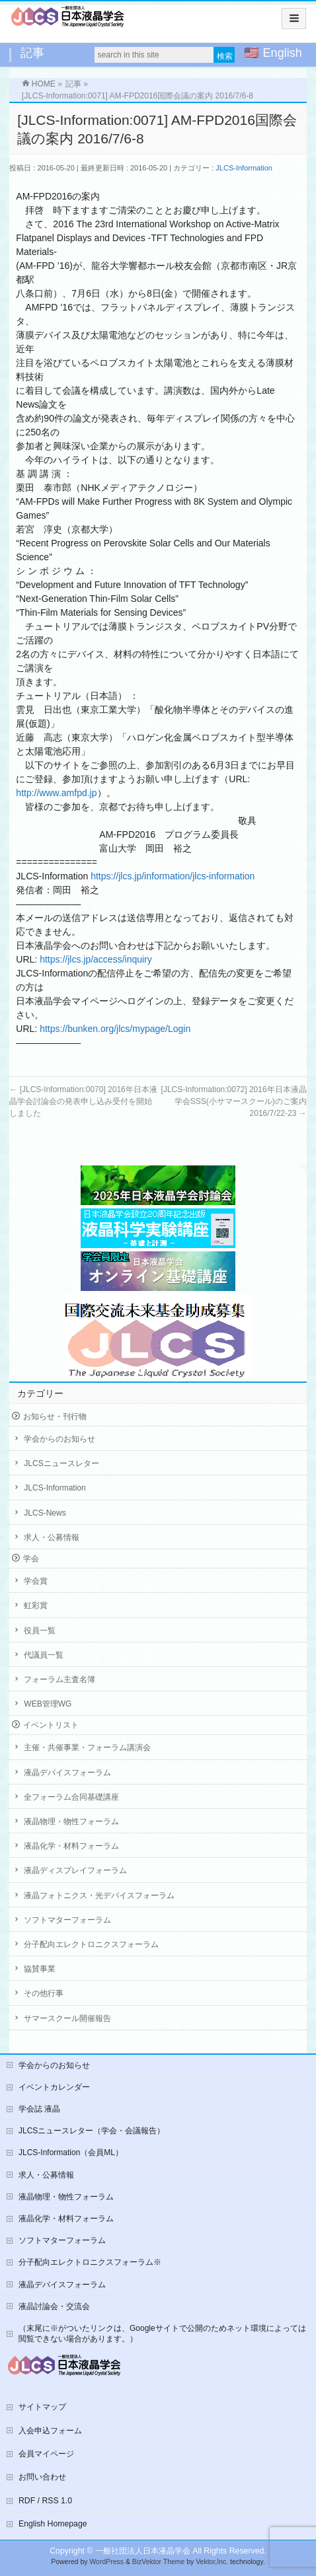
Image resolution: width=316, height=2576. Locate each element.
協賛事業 (40, 1968)
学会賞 (36, 1581)
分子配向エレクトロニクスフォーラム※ (90, 2262)
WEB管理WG (47, 1704)
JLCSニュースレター (61, 1463)
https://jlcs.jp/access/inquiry (96, 959)
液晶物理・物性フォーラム (71, 1821)
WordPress (106, 2561)
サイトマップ (42, 2406)
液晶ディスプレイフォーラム (75, 1870)
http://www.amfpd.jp (56, 793)
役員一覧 (40, 1630)
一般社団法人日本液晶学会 (142, 2551)
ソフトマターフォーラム (67, 1920)
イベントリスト (51, 1725)
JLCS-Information (244, 168)
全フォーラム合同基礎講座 (71, 1797)
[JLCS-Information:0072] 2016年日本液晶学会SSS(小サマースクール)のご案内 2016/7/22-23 (234, 1101)
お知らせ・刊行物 (55, 1416)
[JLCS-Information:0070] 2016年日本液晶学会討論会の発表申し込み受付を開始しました (83, 1101)
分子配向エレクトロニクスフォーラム (91, 1944)
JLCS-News (44, 1513)
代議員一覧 (43, 1655)
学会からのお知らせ (59, 1439)
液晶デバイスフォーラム (67, 1772)
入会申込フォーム (50, 2430)
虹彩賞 (36, 1605)
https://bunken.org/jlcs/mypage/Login (115, 1028)
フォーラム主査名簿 (59, 1679)
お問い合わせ (42, 2477)
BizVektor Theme (158, 2561)
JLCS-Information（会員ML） (71, 2152)
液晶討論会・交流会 (54, 2306)
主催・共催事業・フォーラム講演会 (87, 1747)
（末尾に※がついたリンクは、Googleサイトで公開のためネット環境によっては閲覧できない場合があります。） (162, 2333)
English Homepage (53, 2523)
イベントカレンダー (54, 2087)
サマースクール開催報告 (67, 2018)
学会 (31, 1558)
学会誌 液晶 (39, 2109)
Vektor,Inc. (212, 2561)
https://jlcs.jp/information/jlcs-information (173, 876)
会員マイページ (46, 2453)
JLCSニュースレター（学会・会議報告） (92, 2130)
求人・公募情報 (51, 1537)
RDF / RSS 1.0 (45, 2500)
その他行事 (43, 1993)
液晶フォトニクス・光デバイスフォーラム (99, 1895)
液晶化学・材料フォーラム (71, 1846)
